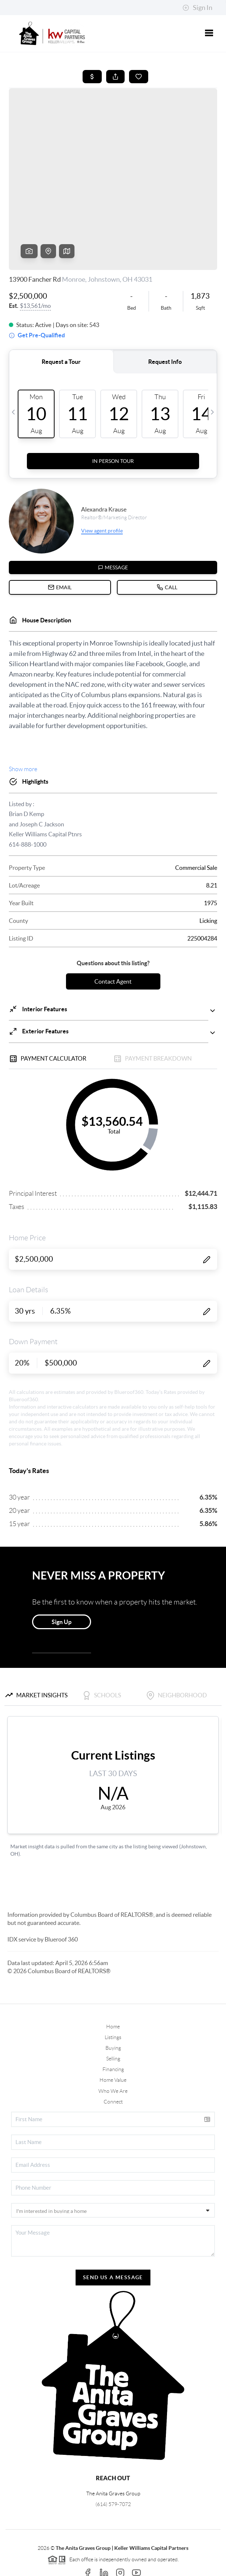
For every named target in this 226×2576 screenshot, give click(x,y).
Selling (113, 2002)
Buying (113, 1992)
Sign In (197, 7)
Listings (113, 1981)
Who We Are (113, 2035)
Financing (113, 2013)
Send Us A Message (113, 2221)
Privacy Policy (77, 2566)
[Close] (209, 2505)
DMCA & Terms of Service (128, 2566)
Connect (113, 2045)
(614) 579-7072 (113, 2448)
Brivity (108, 2556)
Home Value (113, 2024)
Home (113, 1970)
